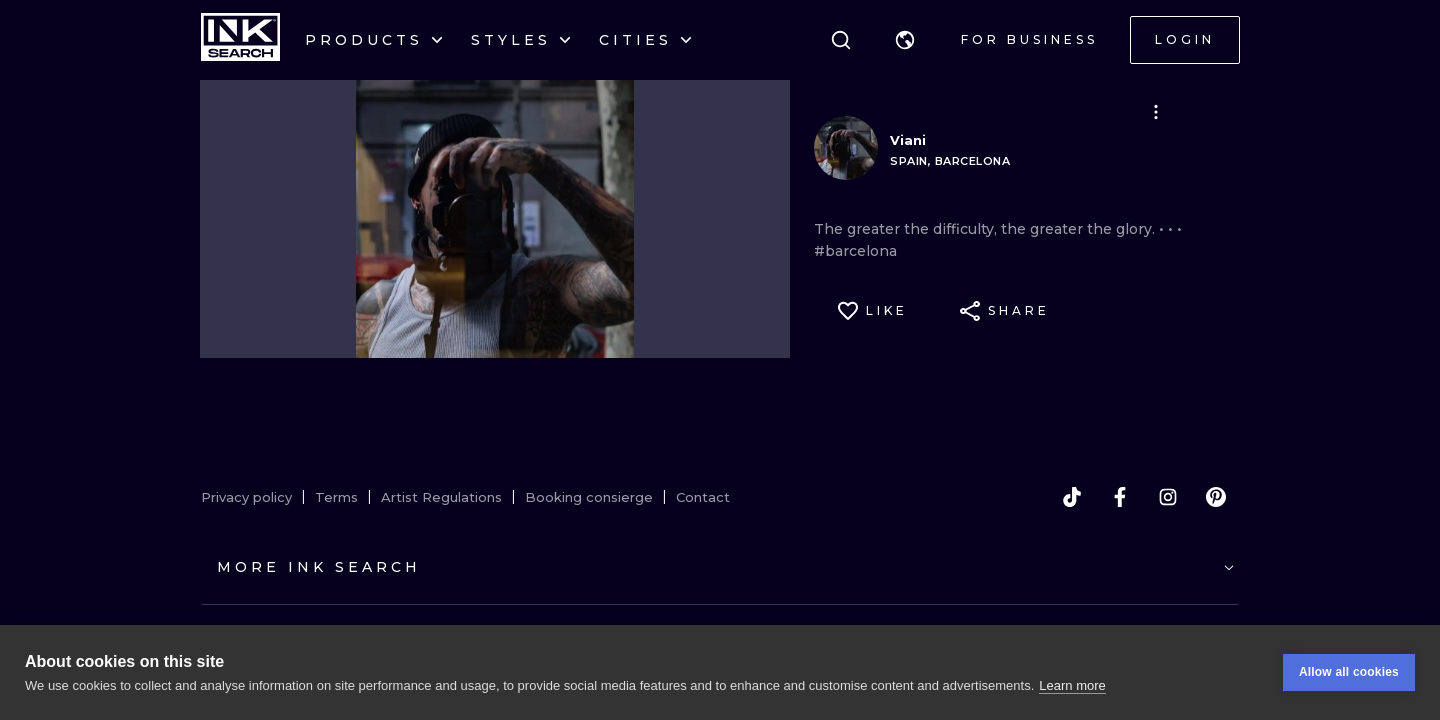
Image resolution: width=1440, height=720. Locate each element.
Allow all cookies (1349, 672)
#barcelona (855, 251)
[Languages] (905, 40)
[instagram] (1168, 497)
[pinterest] (1216, 497)
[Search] (841, 40)
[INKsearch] (240, 40)
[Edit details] (1156, 112)
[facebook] (1120, 497)
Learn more (1072, 685)
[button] (905, 40)
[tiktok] (1072, 497)
